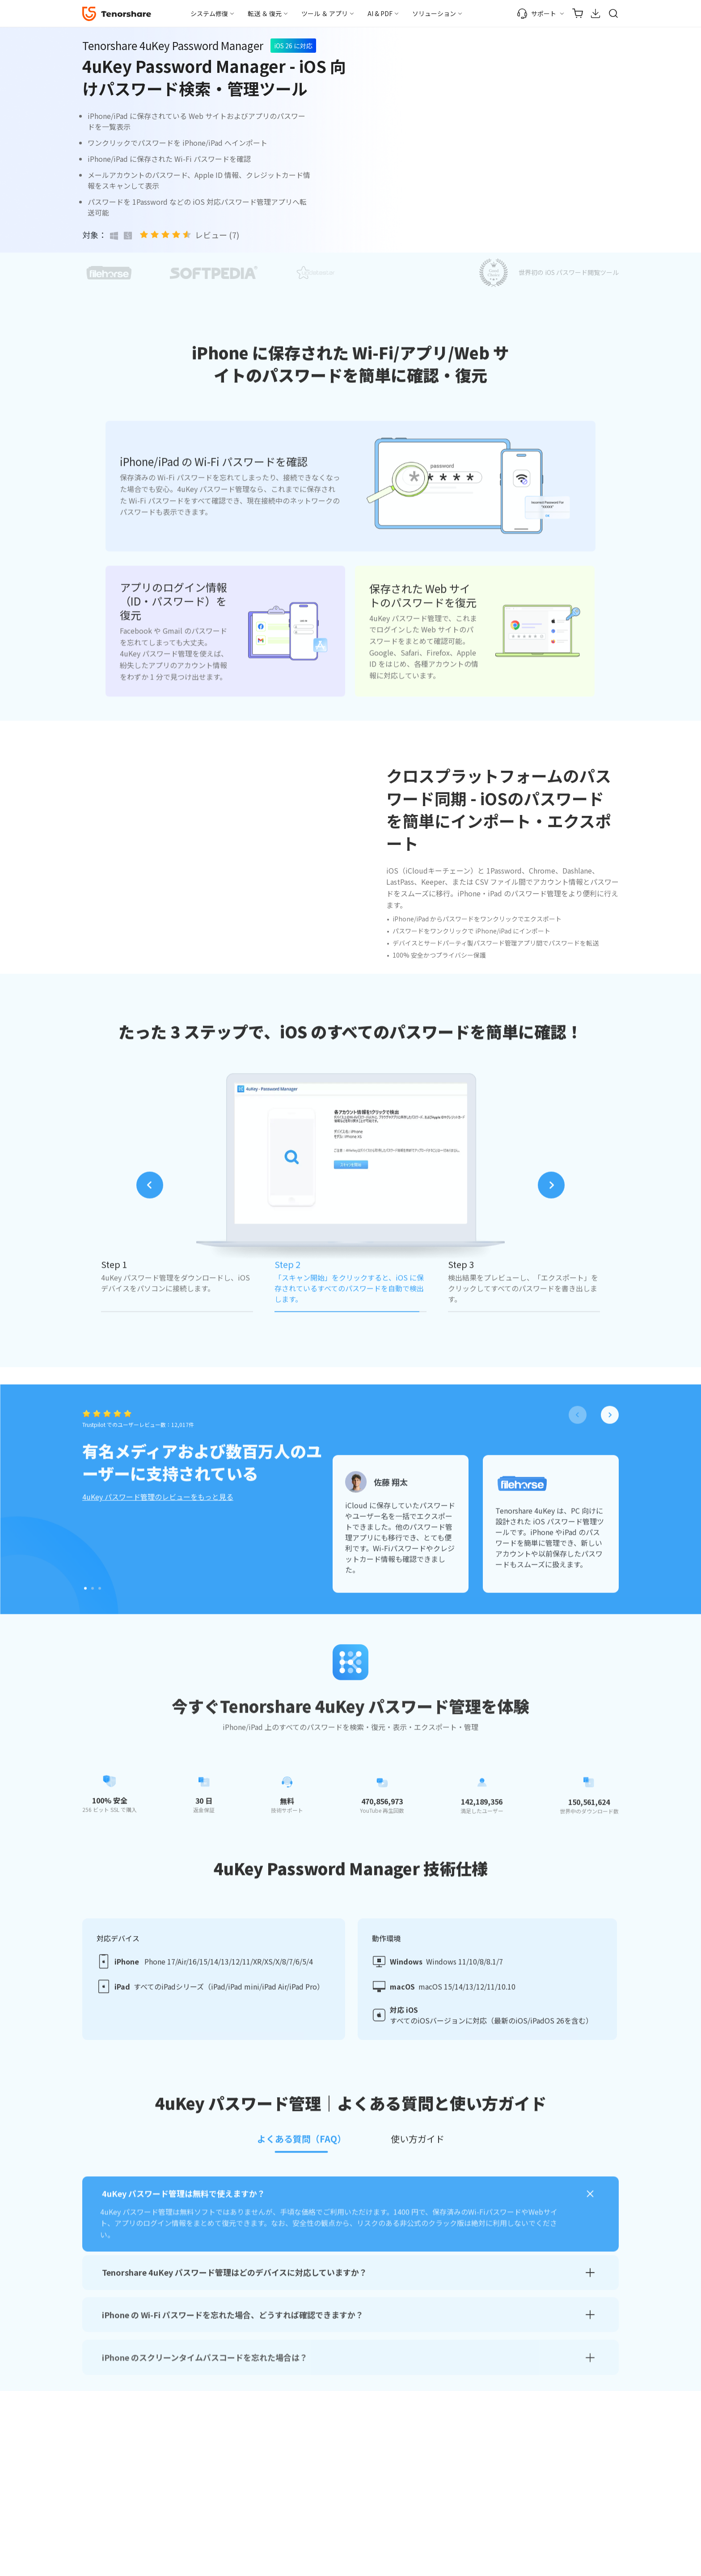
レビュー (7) (217, 235)
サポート (536, 13)
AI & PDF (380, 13)
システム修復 (209, 13)
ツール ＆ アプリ (324, 13)
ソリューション (434, 13)
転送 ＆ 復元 (265, 13)
